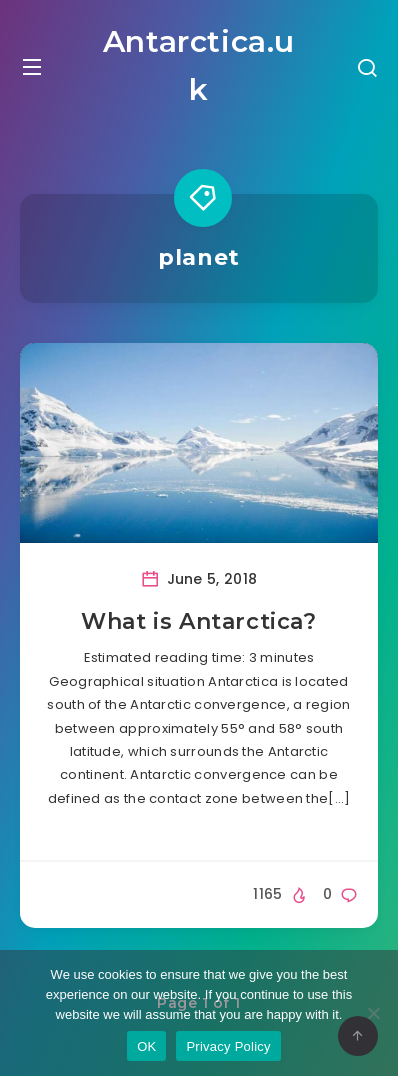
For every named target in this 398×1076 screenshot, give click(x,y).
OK (146, 1046)
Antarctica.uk (199, 65)
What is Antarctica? (198, 621)
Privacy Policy (228, 1046)
